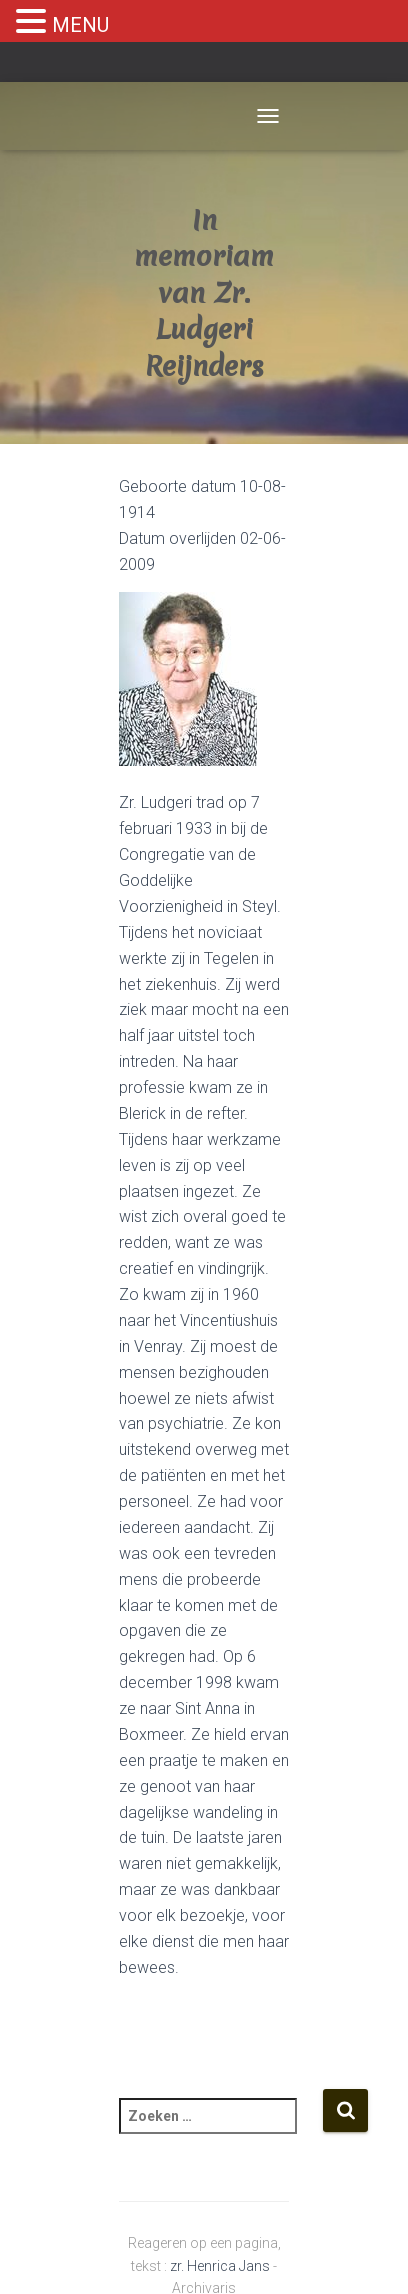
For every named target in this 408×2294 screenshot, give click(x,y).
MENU (80, 25)
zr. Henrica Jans (220, 2266)
